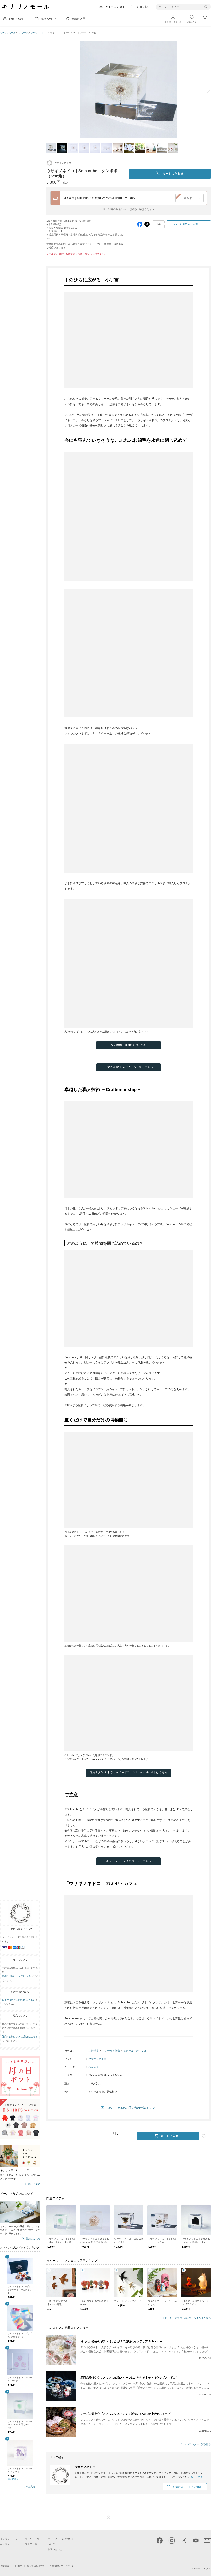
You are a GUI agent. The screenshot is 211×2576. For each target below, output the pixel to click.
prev (51, 89)
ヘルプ (51, 2544)
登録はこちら (33, 2238)
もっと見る (29, 2486)
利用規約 (18, 2566)
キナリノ (5, 2544)
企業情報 (4, 2566)
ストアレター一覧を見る (197, 2444)
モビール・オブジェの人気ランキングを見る (187, 2318)
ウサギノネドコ (38, 32)
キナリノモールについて (61, 2539)
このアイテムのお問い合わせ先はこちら (131, 2107)
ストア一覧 (23, 32)
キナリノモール (8, 32)
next (206, 89)
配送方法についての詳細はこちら (18, 2000)
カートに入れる (170, 173)
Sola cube (94, 2067)
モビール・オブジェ (135, 2050)
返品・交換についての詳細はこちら (20, 2036)
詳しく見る (34, 2184)
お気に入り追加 (189, 224)
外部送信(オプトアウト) (61, 2566)
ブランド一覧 (32, 2539)
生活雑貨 (93, 2050)
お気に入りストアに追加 (187, 2486)
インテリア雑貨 (111, 2050)
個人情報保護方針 (36, 2566)
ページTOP (109, 2517)
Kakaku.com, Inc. (202, 2568)
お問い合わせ (55, 2549)
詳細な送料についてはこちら (16, 1976)
